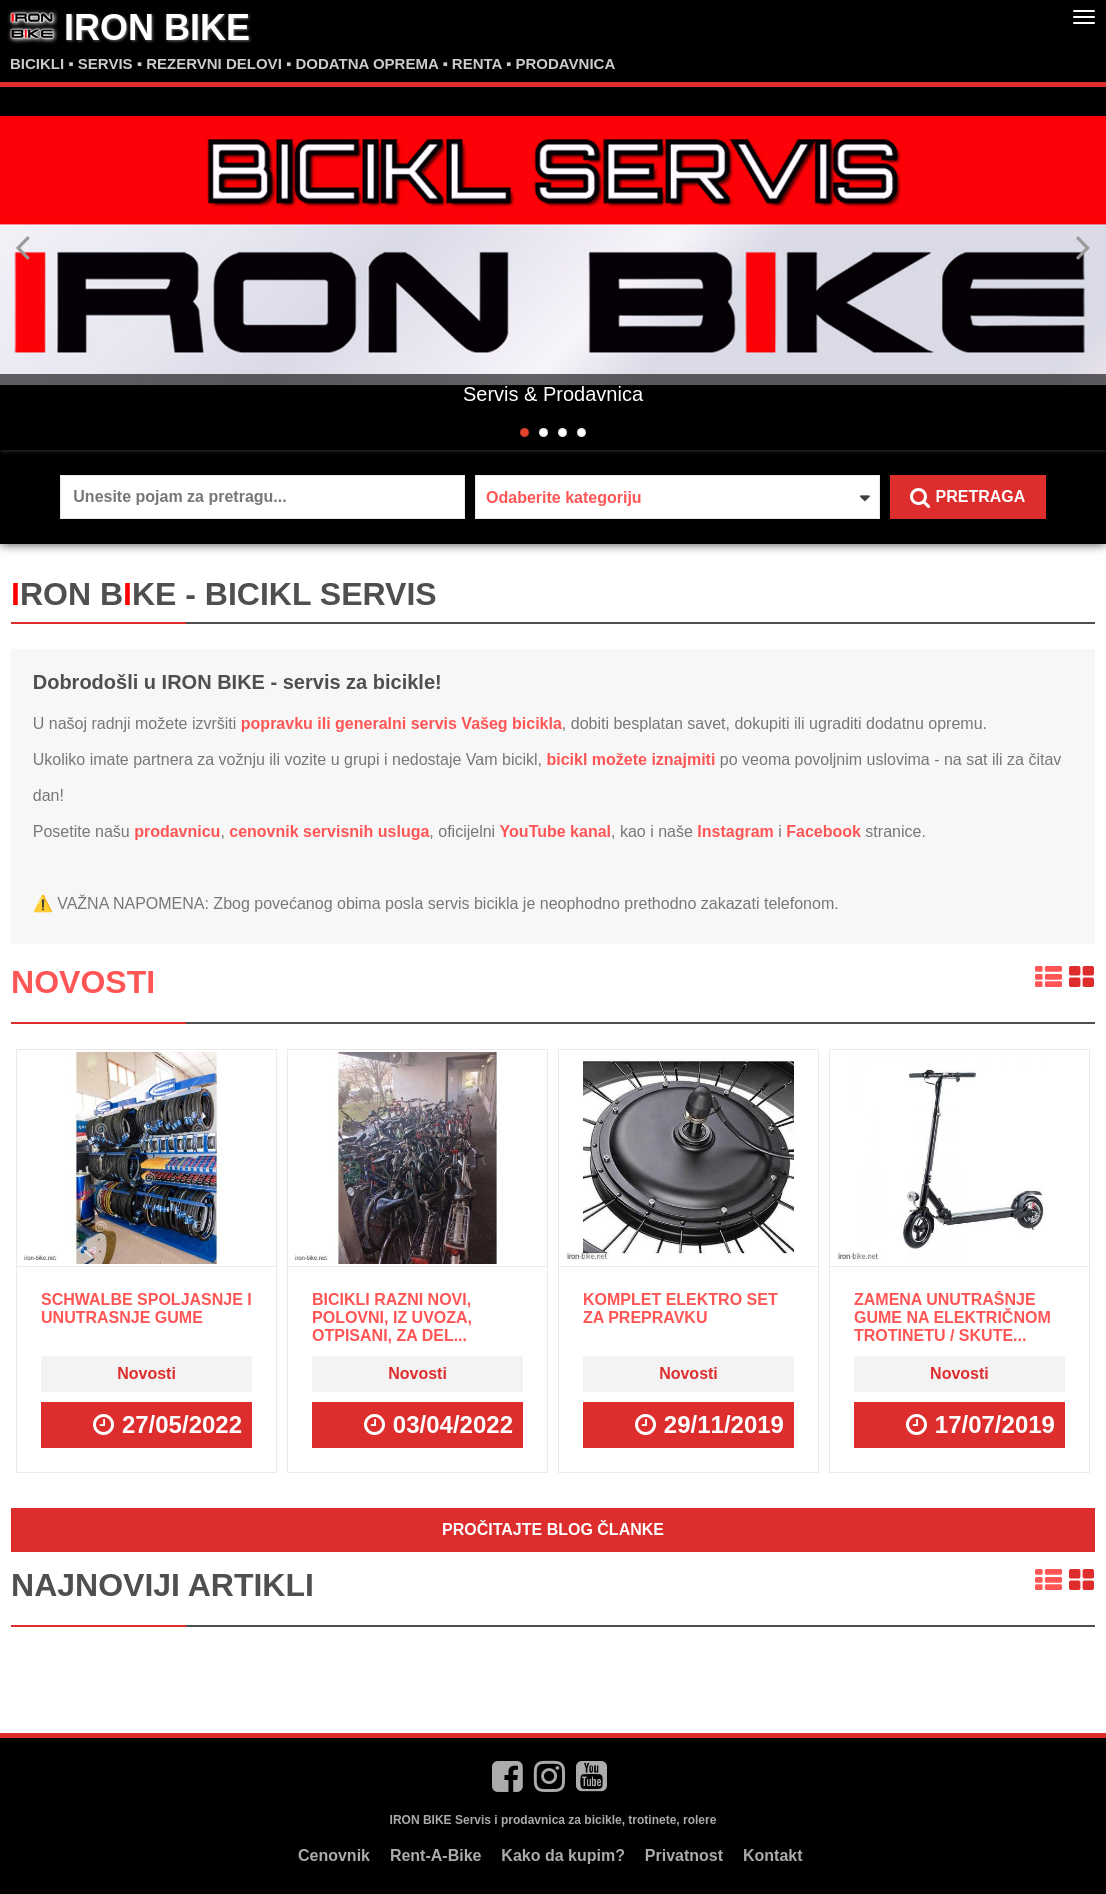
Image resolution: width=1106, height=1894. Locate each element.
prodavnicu (177, 831)
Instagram (735, 831)
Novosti (83, 982)
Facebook (823, 831)
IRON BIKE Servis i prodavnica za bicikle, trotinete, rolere (553, 1820)
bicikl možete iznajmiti (630, 759)
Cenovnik (334, 1855)
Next (1082, 248)
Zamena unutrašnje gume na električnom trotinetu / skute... (952, 1317)
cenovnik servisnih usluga (329, 831)
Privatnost (684, 1855)
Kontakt (773, 1855)
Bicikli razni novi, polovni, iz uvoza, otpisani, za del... (392, 1317)
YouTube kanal (555, 831)
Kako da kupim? (563, 1855)
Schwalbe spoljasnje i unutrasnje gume (146, 1308)
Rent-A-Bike (436, 1855)
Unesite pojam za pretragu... (179, 496)
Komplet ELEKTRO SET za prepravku (680, 1308)
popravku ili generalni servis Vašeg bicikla (401, 723)
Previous (24, 248)
